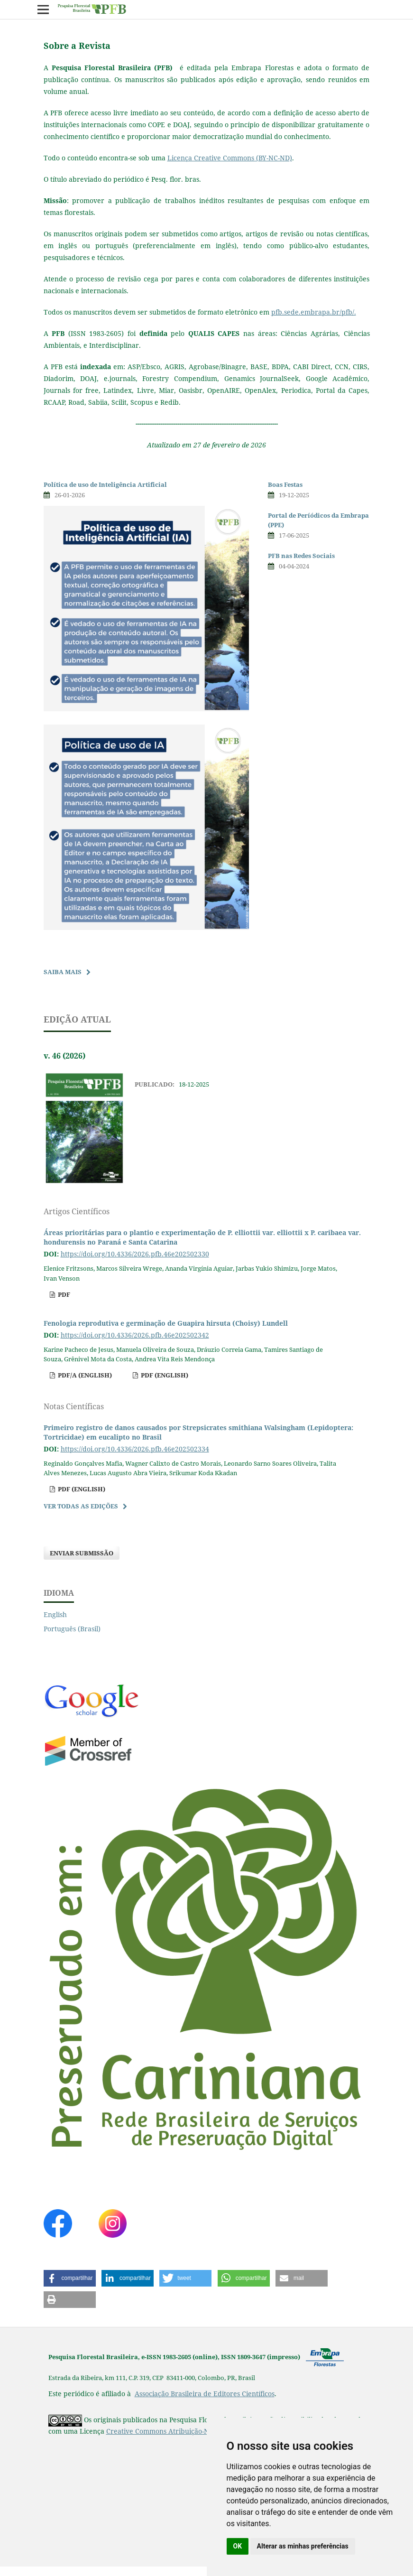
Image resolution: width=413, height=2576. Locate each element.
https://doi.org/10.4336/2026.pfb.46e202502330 (135, 1253)
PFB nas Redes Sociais (301, 555)
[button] (70, 2278)
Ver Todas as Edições (81, 1506)
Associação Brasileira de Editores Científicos (205, 2393)
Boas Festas (285, 484)
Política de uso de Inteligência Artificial (105, 484)
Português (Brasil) (72, 1628)
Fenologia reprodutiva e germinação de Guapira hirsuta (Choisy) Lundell (166, 1323)
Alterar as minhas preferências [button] (303, 2546)
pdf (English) (163, 1375)
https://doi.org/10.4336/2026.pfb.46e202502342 (135, 1334)
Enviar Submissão (81, 1553)
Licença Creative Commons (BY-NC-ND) (229, 157)
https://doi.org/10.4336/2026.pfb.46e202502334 (135, 1448)
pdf (63, 1294)
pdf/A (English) (84, 1375)
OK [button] (237, 2546)
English (55, 1614)
